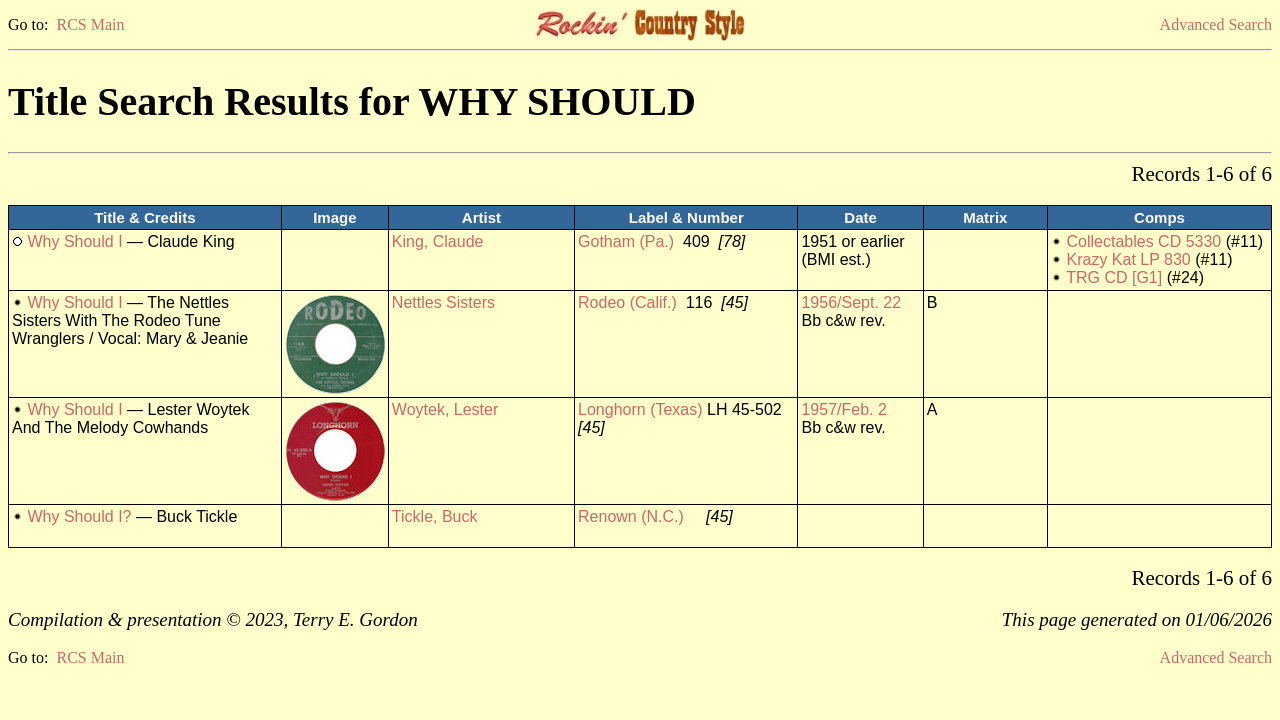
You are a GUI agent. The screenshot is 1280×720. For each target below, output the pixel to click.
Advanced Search (1216, 24)
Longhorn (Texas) (640, 409)
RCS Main (90, 24)
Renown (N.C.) (631, 516)
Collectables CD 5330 (1144, 241)
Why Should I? (79, 516)
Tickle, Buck (435, 516)
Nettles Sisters (443, 302)
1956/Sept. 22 (851, 302)
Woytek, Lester (445, 409)
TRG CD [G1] (1114, 277)
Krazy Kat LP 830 (1129, 259)
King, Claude (438, 241)
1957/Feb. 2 (843, 409)
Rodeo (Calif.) (627, 302)
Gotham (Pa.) (626, 241)
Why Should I (74, 241)
